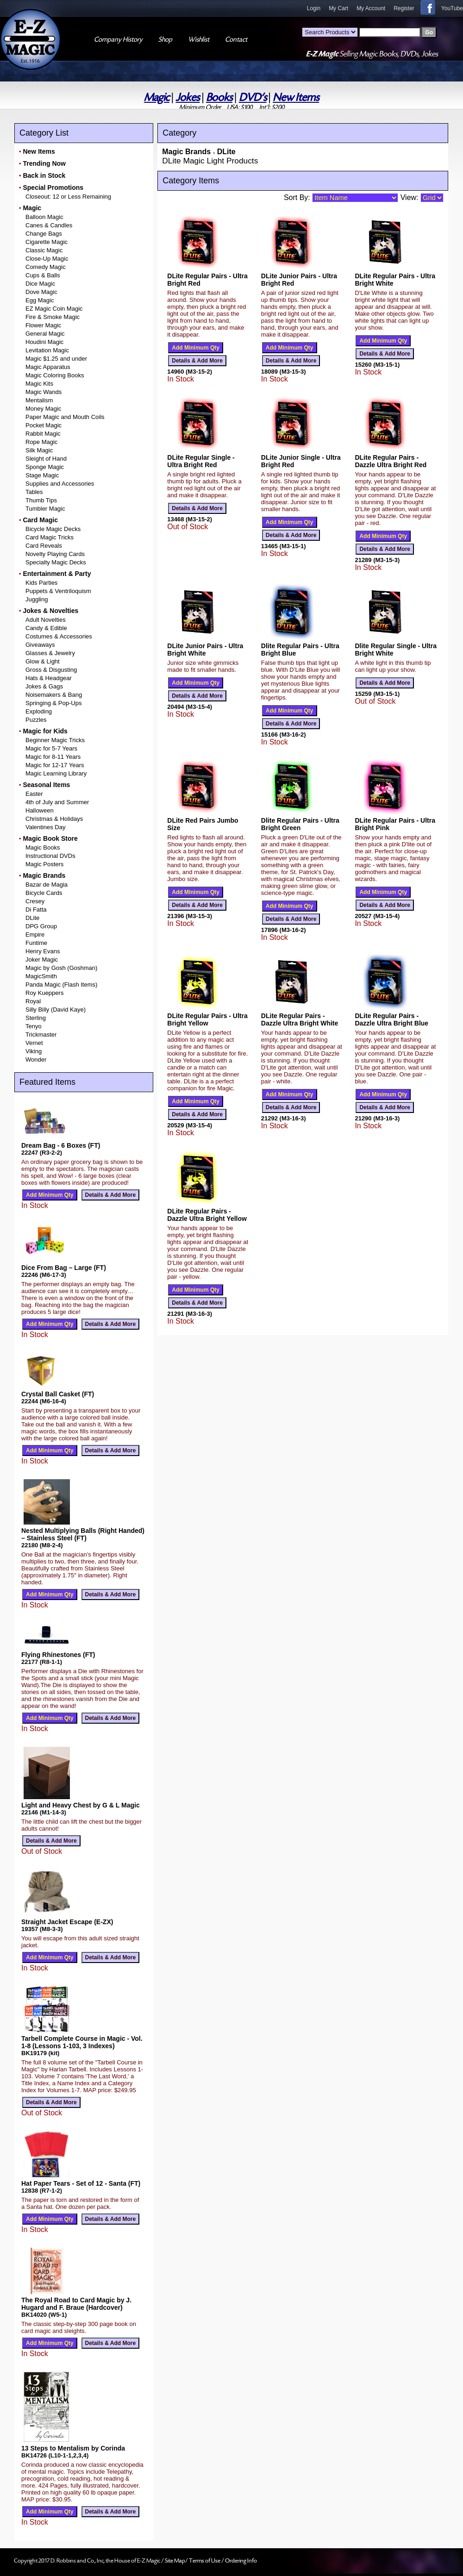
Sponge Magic (44, 466)
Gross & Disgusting (51, 669)
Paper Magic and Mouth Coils (65, 416)
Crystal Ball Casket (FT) (57, 1394)
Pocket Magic (43, 425)
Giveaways (40, 644)
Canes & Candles (48, 225)
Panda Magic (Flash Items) (61, 984)
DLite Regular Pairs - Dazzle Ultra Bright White (299, 1019)
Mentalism (39, 400)
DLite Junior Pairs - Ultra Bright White (205, 649)
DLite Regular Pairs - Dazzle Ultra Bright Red (390, 461)
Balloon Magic (44, 216)
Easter (34, 793)
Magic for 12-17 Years (54, 765)
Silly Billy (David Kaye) (55, 1009)
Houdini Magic (44, 341)
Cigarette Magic (46, 241)
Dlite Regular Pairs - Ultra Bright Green (300, 824)
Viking (33, 1051)
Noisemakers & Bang (53, 694)
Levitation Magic (47, 350)
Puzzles (36, 719)
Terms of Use (205, 2560)
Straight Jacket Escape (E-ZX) (67, 1922)
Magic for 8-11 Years (53, 756)
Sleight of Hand (46, 458)
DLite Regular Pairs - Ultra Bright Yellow (207, 1019)
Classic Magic (44, 250)
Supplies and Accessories (59, 483)
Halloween (39, 810)
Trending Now (44, 163)
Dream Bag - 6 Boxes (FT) (60, 1145)
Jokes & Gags (44, 686)
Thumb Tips (41, 500)
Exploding (38, 711)
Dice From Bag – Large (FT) (63, 1267)
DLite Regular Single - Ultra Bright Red (200, 461)
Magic (156, 97)
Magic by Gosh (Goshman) (61, 967)
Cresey (34, 901)
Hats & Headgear (48, 678)
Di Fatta (36, 909)
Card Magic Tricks (49, 537)
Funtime (36, 942)
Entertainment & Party (57, 573)
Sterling (35, 1017)
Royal (33, 1001)
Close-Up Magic (46, 258)
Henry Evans (42, 951)
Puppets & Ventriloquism (58, 591)
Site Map (175, 2560)
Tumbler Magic (45, 508)
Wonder (35, 1059)
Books (219, 97)
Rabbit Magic (43, 433)
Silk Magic (39, 450)
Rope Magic (41, 441)
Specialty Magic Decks (55, 562)
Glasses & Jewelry (50, 653)
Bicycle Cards (43, 892)
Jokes (187, 97)
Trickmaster (40, 1034)
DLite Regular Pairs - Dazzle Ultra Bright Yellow (207, 1214)
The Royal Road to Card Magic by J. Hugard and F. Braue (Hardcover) (76, 2303)
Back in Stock (44, 175)
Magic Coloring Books (54, 375)
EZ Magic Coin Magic (54, 308)
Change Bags (43, 233)
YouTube (452, 8)
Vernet (34, 1042)
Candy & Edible (46, 628)
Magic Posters (44, 864)
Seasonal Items (46, 784)
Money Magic (43, 408)
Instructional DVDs (50, 855)
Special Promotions (53, 187)
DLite (32, 917)
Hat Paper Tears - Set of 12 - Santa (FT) (80, 2183)
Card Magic (40, 520)
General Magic (45, 333)
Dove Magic (41, 291)
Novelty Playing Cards (55, 553)
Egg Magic (39, 300)
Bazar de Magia (46, 884)
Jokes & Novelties (50, 610)
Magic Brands (44, 875)
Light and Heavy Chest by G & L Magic (80, 1805)
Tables (34, 491)
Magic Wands (43, 391)
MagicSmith (41, 976)
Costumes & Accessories (58, 636)
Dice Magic (40, 283)
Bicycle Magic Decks (53, 528)
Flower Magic (43, 325)
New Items (296, 97)
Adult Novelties (45, 619)
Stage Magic (42, 475)
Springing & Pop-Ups (53, 703)
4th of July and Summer (57, 802)
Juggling (36, 599)
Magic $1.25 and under (56, 358)
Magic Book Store (50, 838)
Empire (34, 934)
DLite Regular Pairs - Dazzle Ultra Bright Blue (391, 1019)
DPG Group (41, 926)
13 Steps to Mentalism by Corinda (73, 2448)
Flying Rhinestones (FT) (58, 1654)
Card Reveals (43, 545)
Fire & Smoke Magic (52, 316)
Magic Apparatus (47, 366)
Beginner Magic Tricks (55, 740)
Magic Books (42, 847)
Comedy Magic (45, 266)
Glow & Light (42, 661)
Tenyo (33, 1026)
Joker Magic (41, 959)
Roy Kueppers (44, 992)
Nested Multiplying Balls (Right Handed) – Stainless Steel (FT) (82, 1534)
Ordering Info (241, 2560)
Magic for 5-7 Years (51, 748)
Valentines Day (45, 827)
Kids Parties (41, 582)
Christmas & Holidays (54, 818)
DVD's (253, 97)
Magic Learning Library (56, 773)
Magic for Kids (45, 731)
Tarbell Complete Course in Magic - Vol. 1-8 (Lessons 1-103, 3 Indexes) (82, 2042)
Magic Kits (39, 383)
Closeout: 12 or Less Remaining (68, 196)
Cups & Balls (42, 275)
